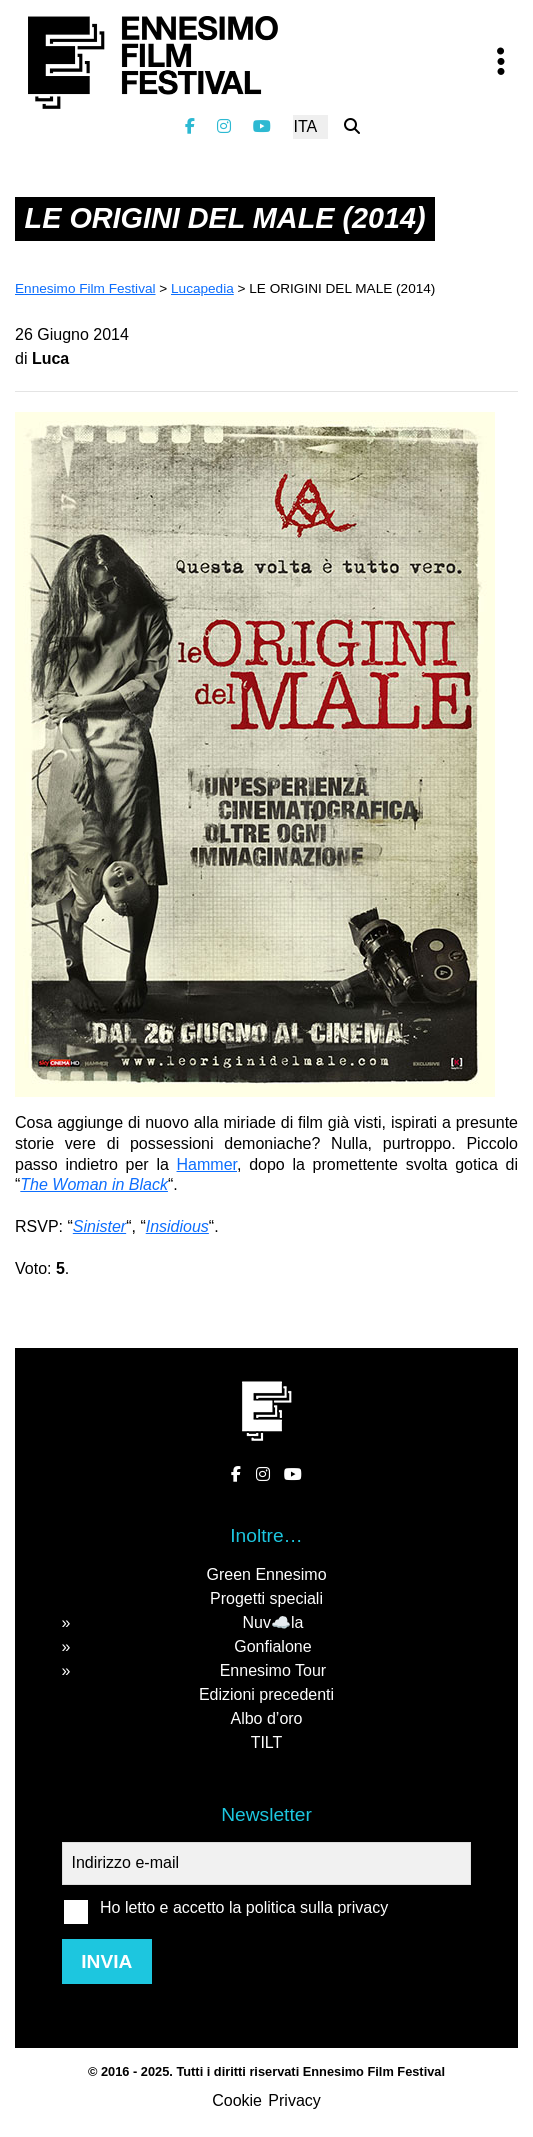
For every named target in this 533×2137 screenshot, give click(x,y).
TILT (267, 1742)
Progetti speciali (266, 1598)
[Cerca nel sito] (352, 126)
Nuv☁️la (272, 1622)
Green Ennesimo (266, 1574)
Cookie (237, 2100)
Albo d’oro (266, 1718)
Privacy (294, 2100)
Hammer (207, 1164)
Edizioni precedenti (266, 1694)
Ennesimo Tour (273, 1670)
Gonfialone (272, 1646)
